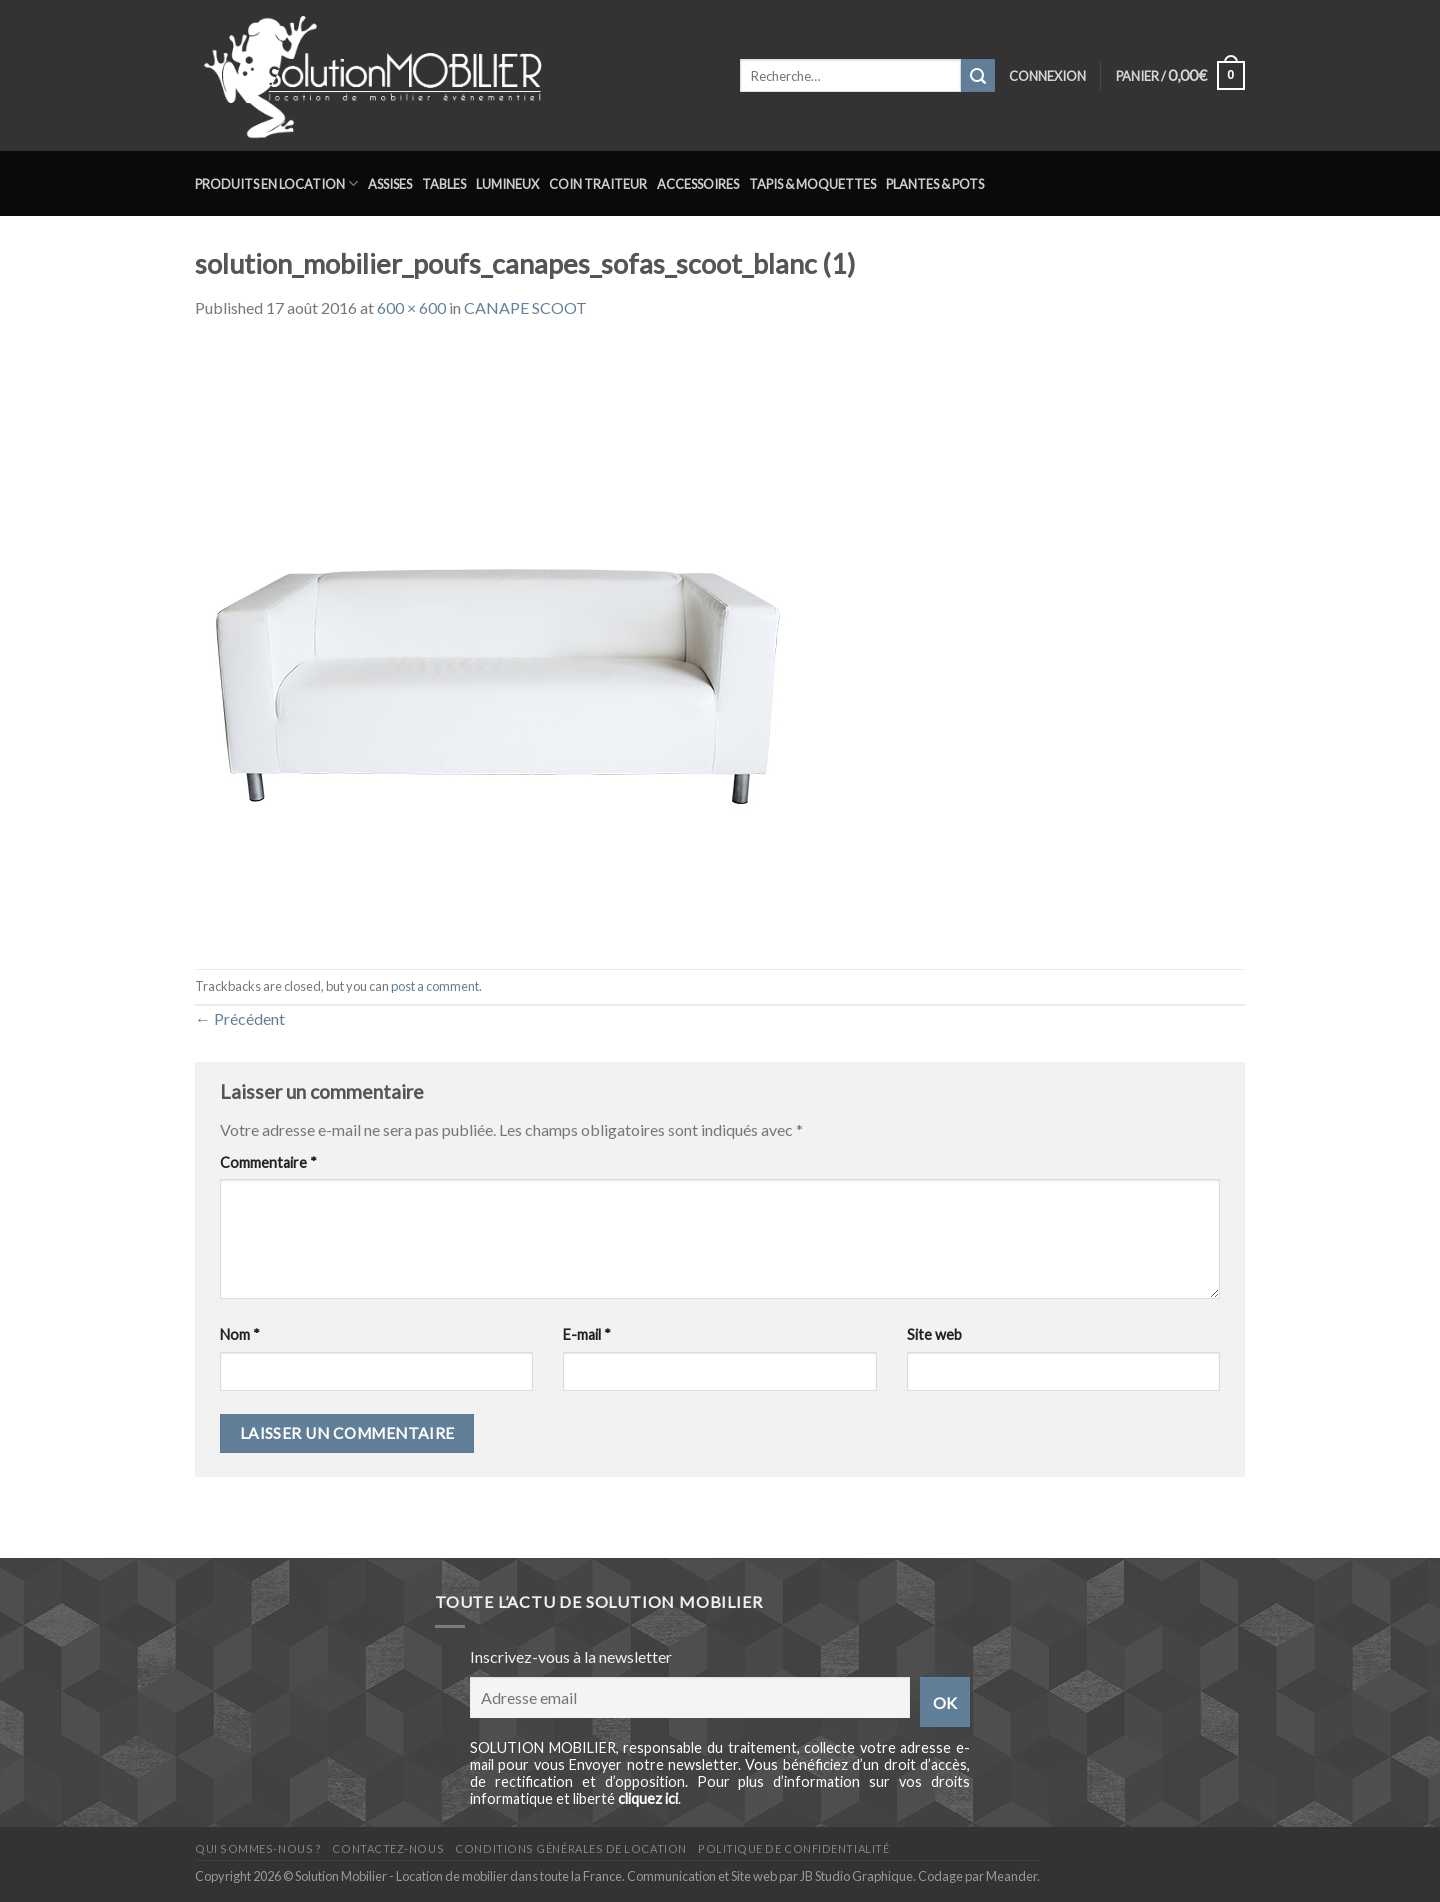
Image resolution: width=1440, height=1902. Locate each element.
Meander (1011, 1876)
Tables (444, 184)
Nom (240, 1334)
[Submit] (978, 76)
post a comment (435, 986)
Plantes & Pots (935, 184)
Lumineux (507, 184)
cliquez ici (648, 1798)
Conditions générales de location (570, 1848)
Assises (390, 184)
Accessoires (698, 184)
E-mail (587, 1334)
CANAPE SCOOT (525, 307)
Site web (934, 1334)
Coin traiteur (598, 184)
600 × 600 (411, 307)
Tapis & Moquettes (812, 184)
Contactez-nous (388, 1848)
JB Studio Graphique (856, 1876)
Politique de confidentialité (793, 1848)
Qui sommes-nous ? (258, 1848)
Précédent (240, 1018)
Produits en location (276, 183)
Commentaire (268, 1162)
